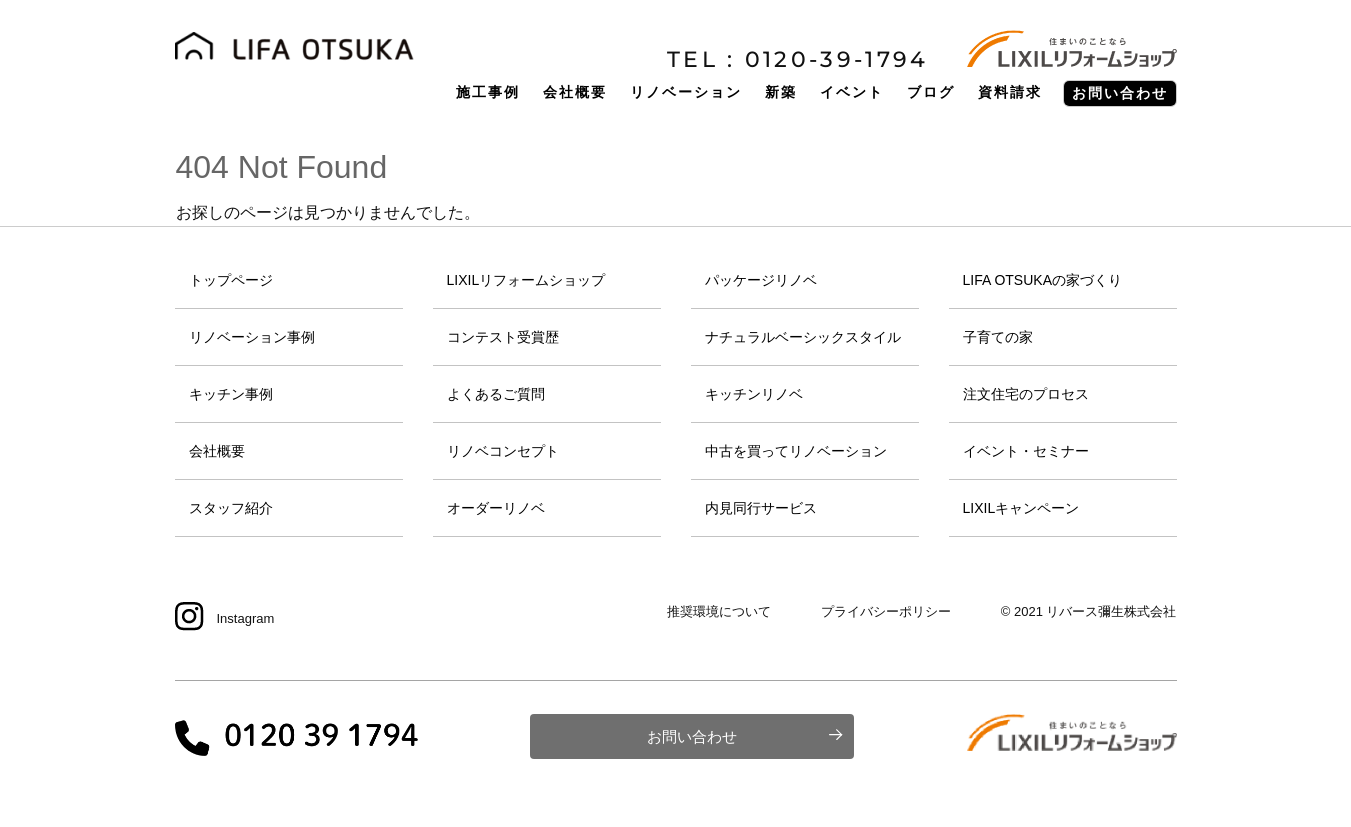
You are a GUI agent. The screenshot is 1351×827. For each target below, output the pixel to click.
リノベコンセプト (503, 451)
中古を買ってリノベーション (796, 451)
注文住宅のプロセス (1026, 394)
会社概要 (217, 451)
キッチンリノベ (754, 394)
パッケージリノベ (761, 280)
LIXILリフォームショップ (526, 280)
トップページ (231, 280)
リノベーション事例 (252, 337)
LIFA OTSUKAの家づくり (1042, 280)
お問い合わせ (692, 736)
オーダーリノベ (496, 508)
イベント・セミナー (1026, 451)
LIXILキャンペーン (1021, 508)
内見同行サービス (761, 508)
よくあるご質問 (496, 394)
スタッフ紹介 (231, 508)
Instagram (246, 618)
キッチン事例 (231, 394)
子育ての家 (998, 337)
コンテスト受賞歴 (503, 337)
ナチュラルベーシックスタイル (803, 337)
